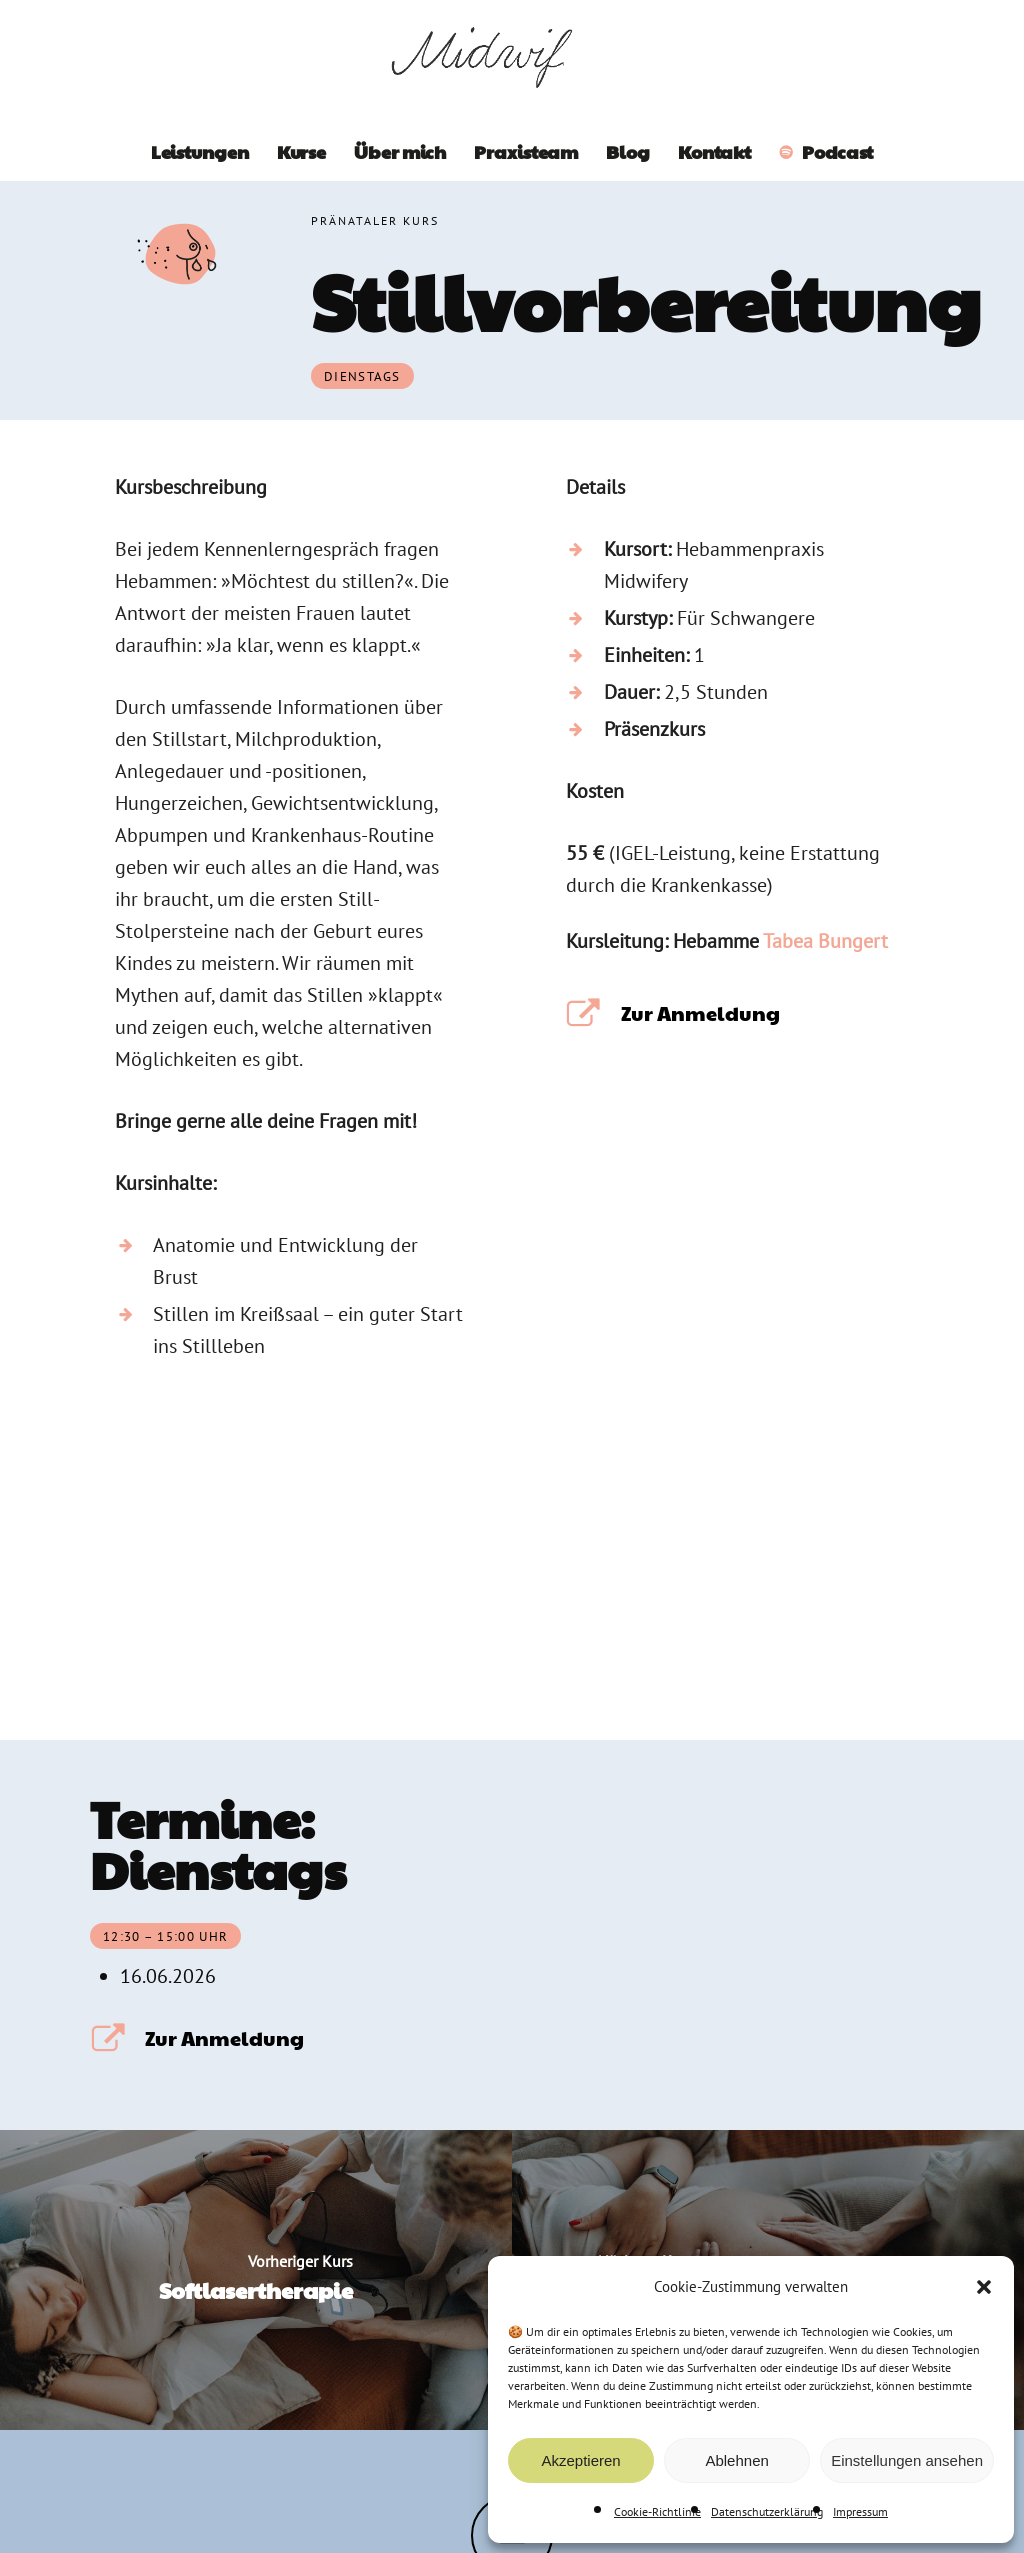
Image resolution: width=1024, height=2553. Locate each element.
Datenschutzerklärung (767, 2511)
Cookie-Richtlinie (657, 2511)
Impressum (860, 2511)
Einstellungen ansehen (907, 2460)
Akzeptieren (580, 2460)
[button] (984, 2287)
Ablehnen (736, 2460)
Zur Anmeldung (700, 1013)
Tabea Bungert (825, 941)
